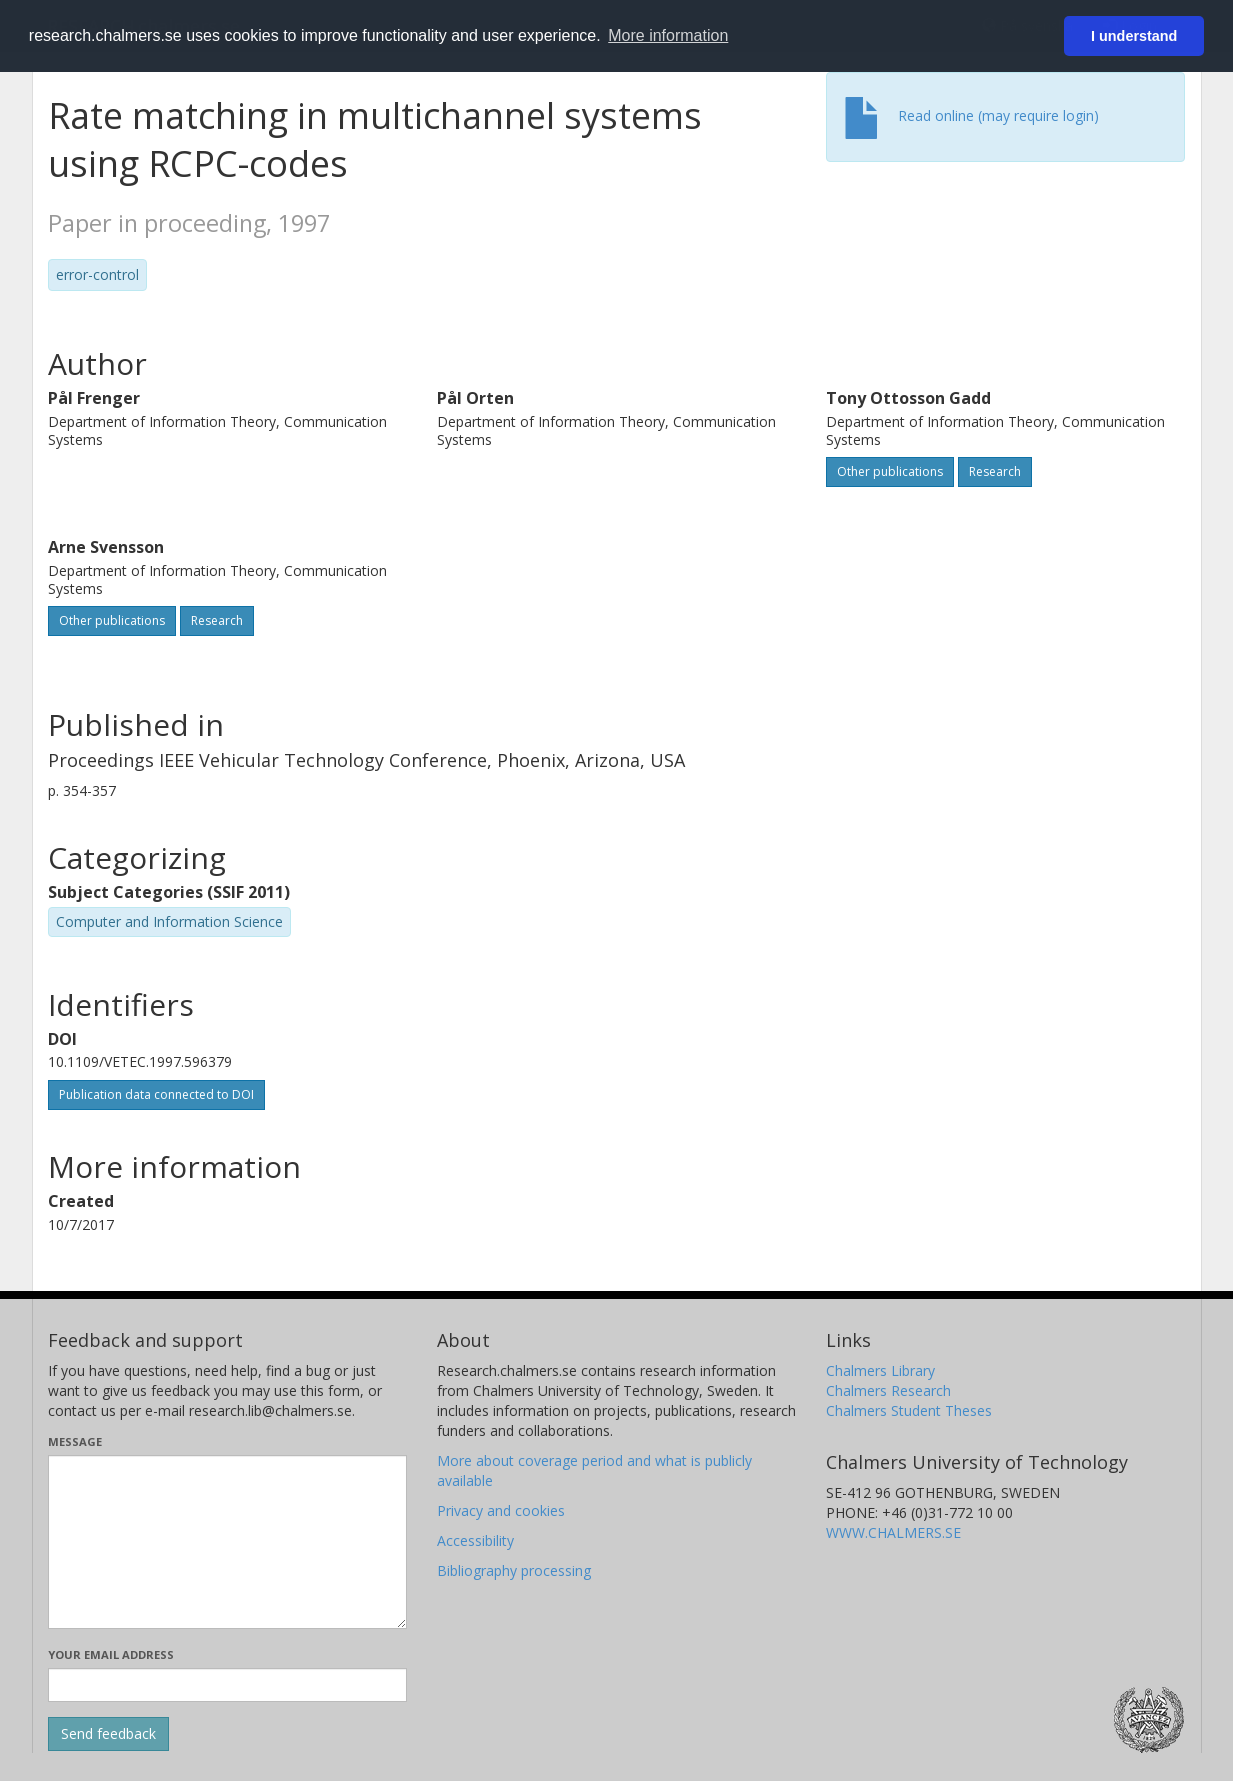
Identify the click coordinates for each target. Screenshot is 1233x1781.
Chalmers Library (880, 1370)
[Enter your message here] (227, 1542)
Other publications (890, 471)
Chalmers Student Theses (909, 1410)
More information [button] (668, 35)
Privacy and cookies (501, 1510)
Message (75, 1441)
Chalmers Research (888, 1390)
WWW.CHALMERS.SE (893, 1532)
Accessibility (475, 1540)
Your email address (111, 1654)
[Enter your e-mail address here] (227, 1685)
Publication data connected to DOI (156, 1094)
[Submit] (108, 1734)
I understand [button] (1134, 36)
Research (995, 471)
